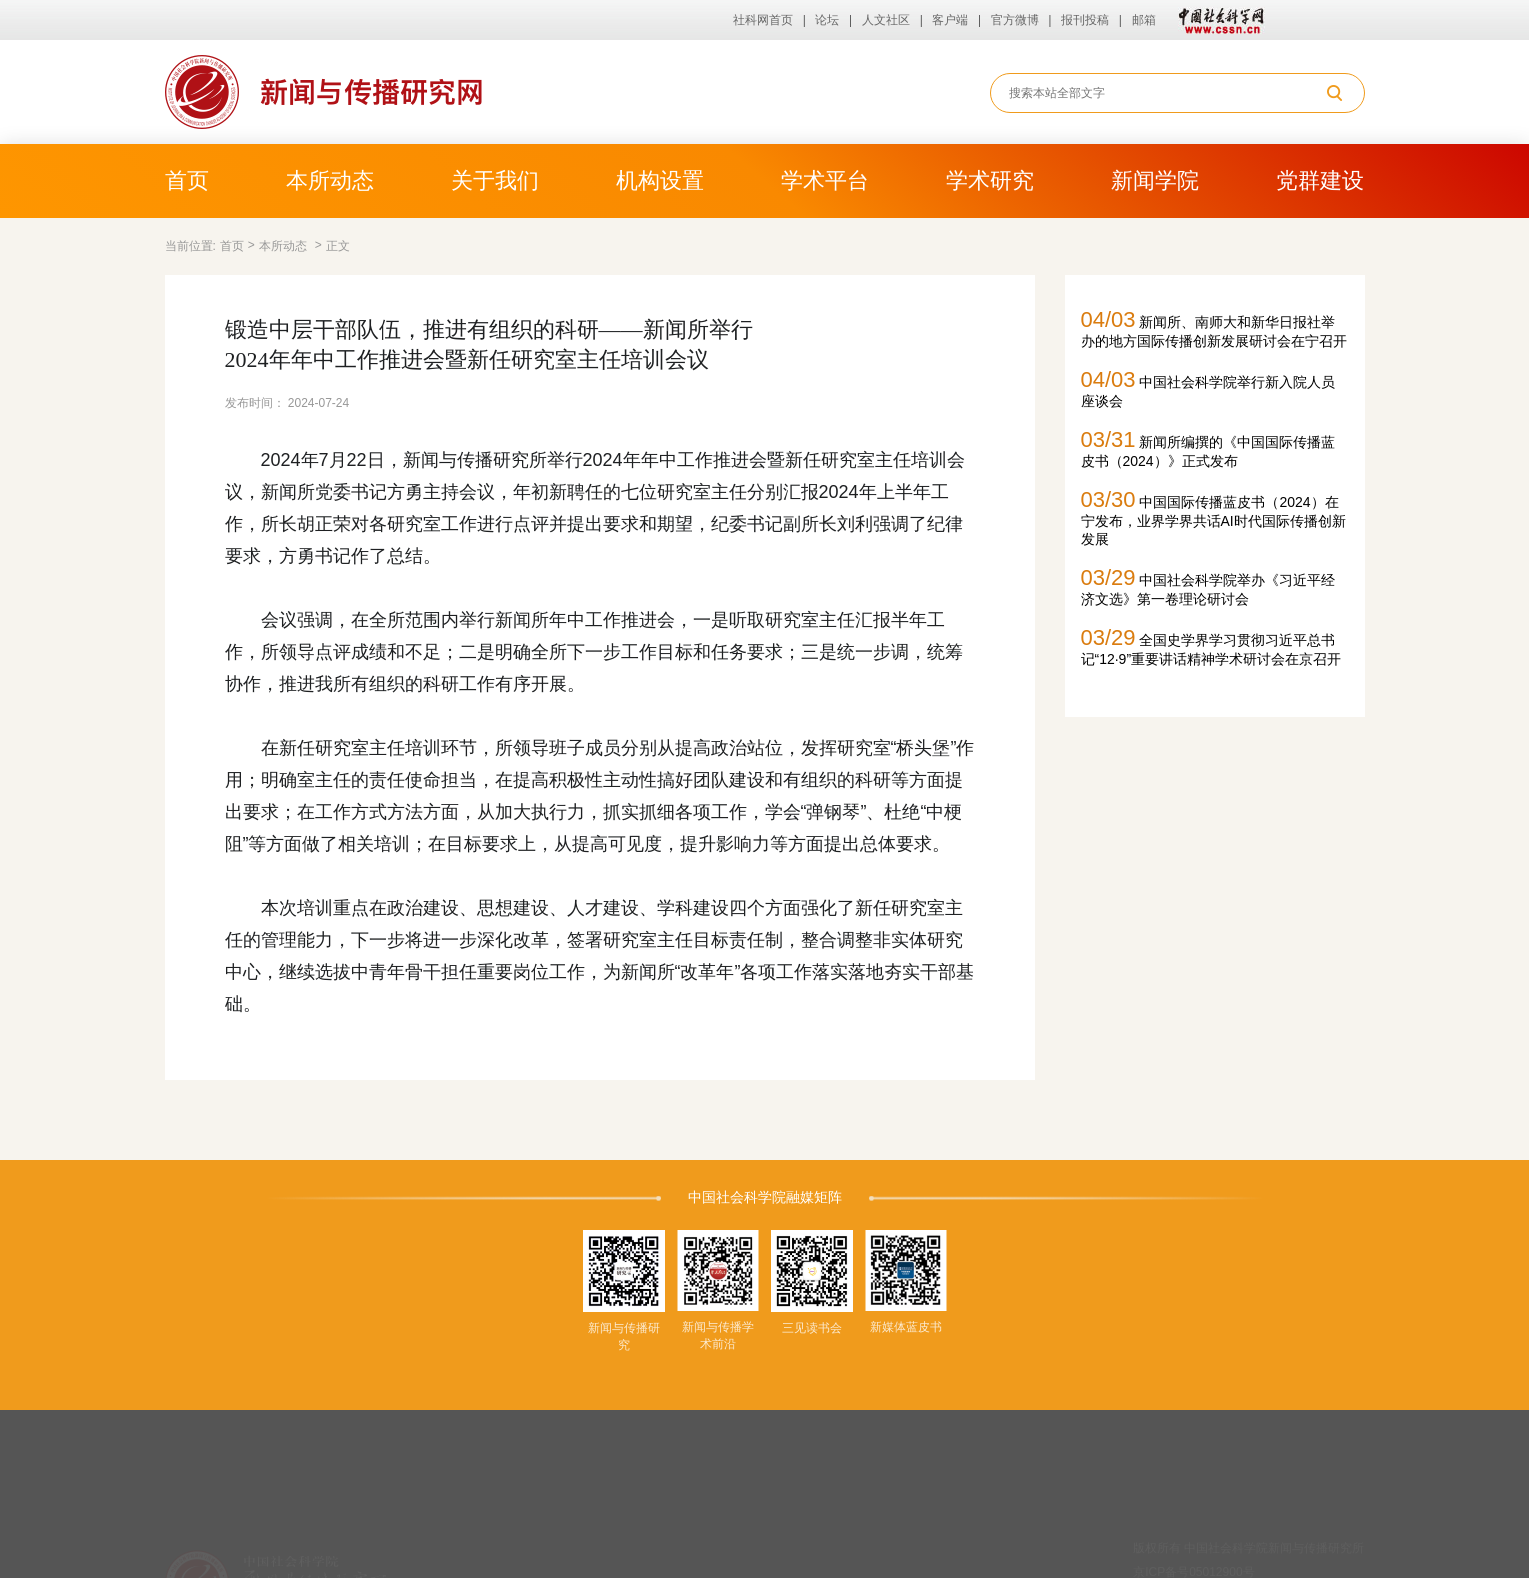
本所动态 (330, 180)
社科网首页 (763, 20)
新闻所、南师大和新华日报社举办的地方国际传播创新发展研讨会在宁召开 (1214, 328)
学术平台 (825, 180)
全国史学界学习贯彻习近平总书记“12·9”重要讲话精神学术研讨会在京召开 (1211, 646)
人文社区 (886, 20)
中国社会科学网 (1217, 20)
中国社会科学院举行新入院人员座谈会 (1208, 388)
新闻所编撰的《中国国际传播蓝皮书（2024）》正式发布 (1208, 448)
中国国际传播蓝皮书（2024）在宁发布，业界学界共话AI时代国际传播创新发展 (1213, 517)
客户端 (950, 20)
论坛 (827, 20)
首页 (187, 180)
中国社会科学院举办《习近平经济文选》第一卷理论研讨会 (1208, 586)
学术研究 (990, 180)
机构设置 (660, 180)
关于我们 (495, 180)
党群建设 (1320, 180)
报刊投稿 (1085, 20)
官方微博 (1015, 20)
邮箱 (1144, 20)
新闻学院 (1155, 180)
